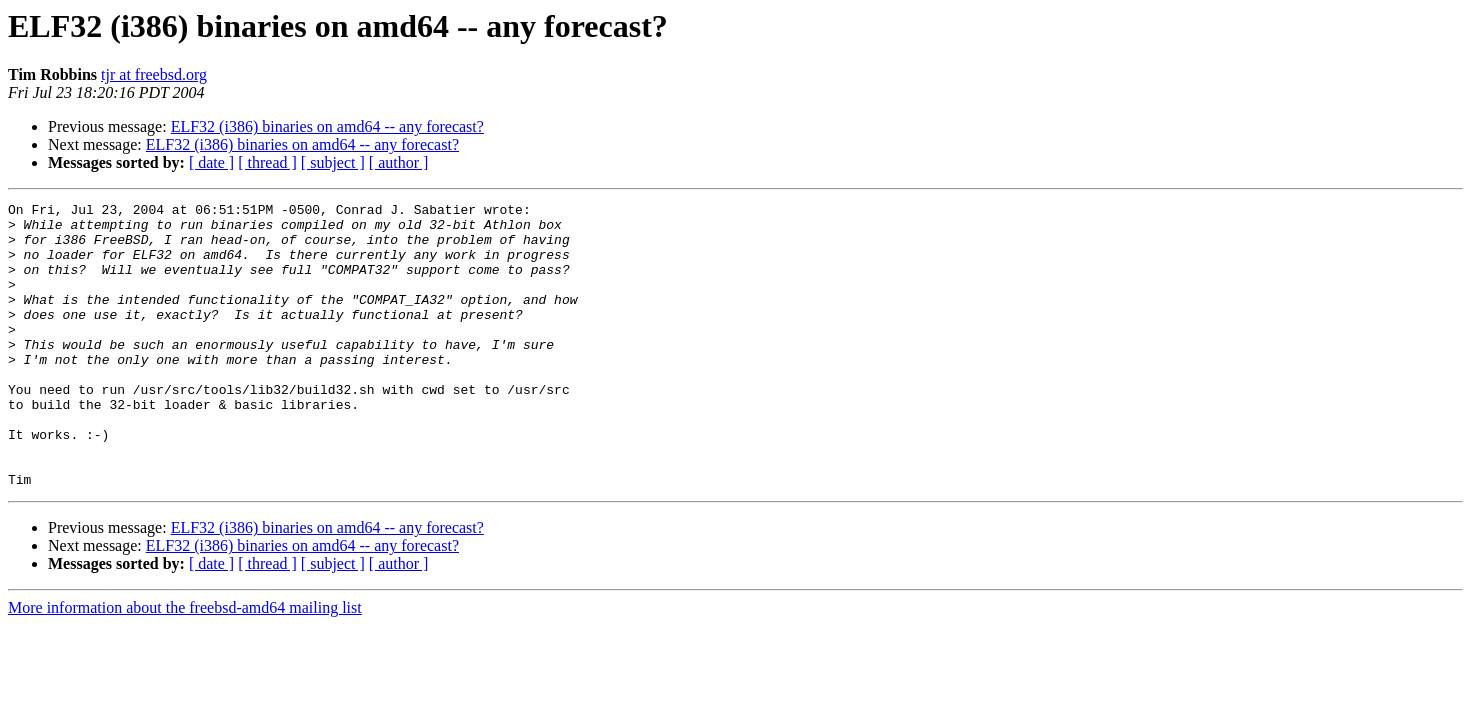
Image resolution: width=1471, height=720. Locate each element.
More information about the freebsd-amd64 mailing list (185, 664)
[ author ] (399, 162)
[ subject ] (333, 162)
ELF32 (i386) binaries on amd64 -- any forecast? (327, 126)
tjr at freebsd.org (154, 74)
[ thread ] (267, 162)
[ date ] (211, 162)
